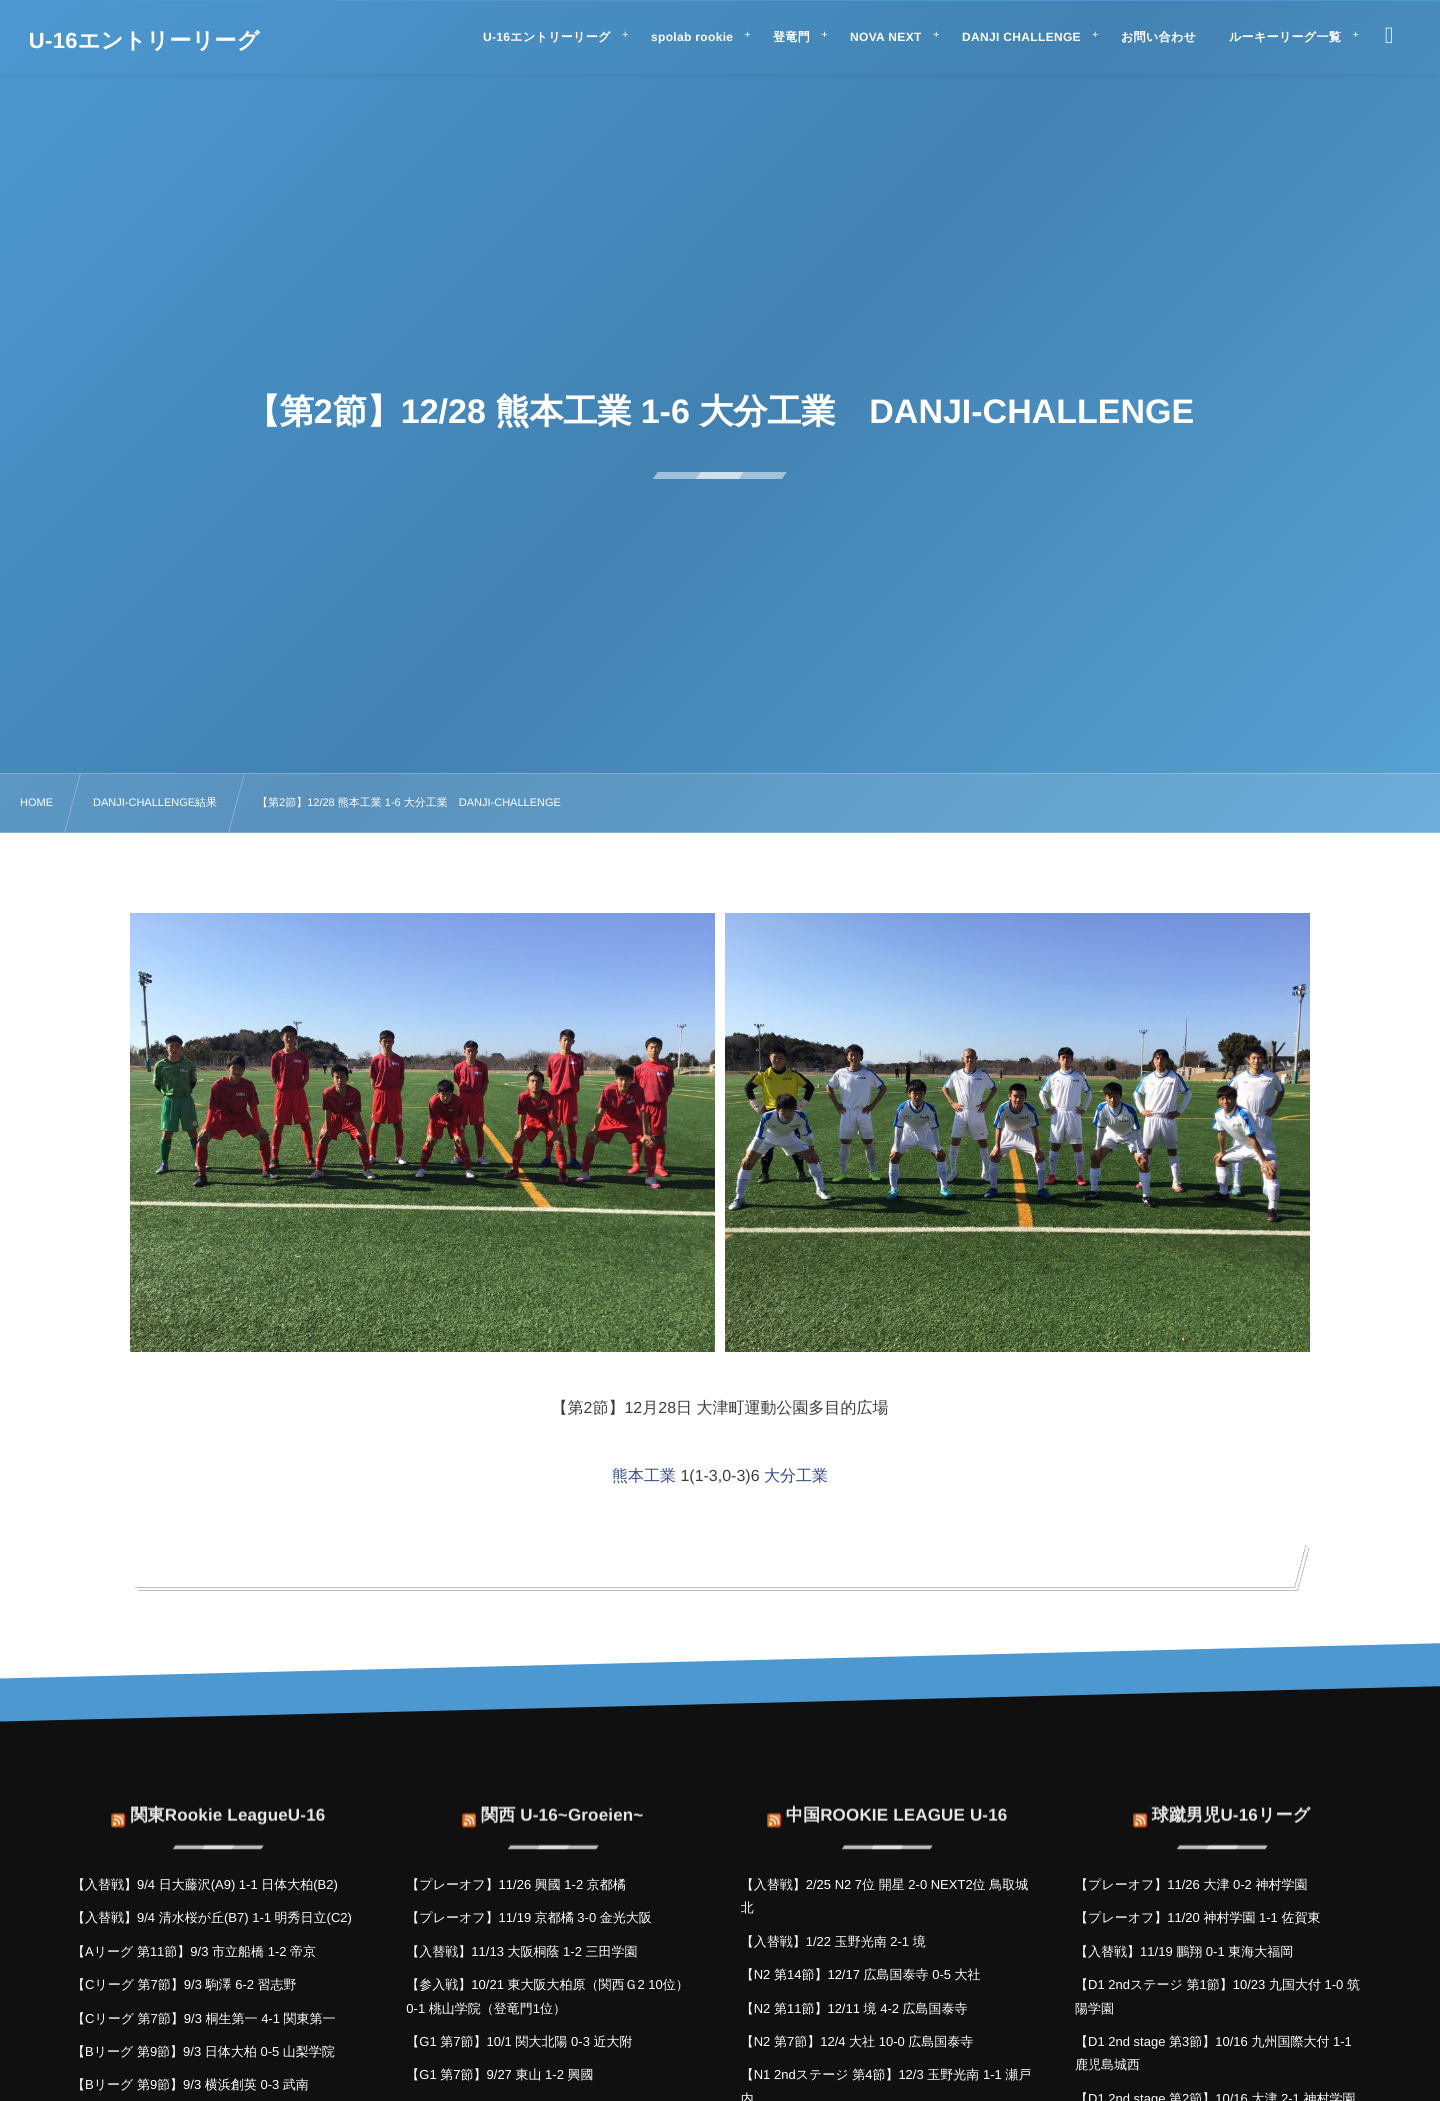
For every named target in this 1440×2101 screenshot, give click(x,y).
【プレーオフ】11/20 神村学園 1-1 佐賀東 (1197, 1917)
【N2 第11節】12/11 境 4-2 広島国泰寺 (854, 2008)
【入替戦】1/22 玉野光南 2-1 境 (833, 1941)
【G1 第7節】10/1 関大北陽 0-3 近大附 (519, 2041)
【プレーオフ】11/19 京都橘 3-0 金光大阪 (528, 1917)
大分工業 (796, 1476)
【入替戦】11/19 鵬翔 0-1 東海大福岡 (1184, 1951)
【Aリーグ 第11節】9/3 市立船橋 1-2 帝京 (194, 1951)
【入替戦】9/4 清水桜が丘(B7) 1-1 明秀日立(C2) (212, 1917)
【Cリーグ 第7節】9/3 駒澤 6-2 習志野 (184, 1984)
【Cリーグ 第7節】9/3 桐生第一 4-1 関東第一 (204, 2018)
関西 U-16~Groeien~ (562, 1800)
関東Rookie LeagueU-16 (227, 1800)
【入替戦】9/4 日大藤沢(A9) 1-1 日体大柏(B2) (205, 1884)
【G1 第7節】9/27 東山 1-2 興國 (499, 2074)
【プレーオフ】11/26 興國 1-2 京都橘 (515, 1884)
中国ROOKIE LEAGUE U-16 (897, 1800)
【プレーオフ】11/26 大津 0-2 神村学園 (1191, 1884)
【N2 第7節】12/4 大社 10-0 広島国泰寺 (857, 2041)
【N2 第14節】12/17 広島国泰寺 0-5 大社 (861, 1974)
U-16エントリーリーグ (144, 41)
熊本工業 (644, 1476)
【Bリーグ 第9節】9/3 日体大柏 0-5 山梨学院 (203, 2051)
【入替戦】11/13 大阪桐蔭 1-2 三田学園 (521, 1951)
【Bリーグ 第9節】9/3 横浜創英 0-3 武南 (190, 2084)
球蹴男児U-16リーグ (1231, 1800)
